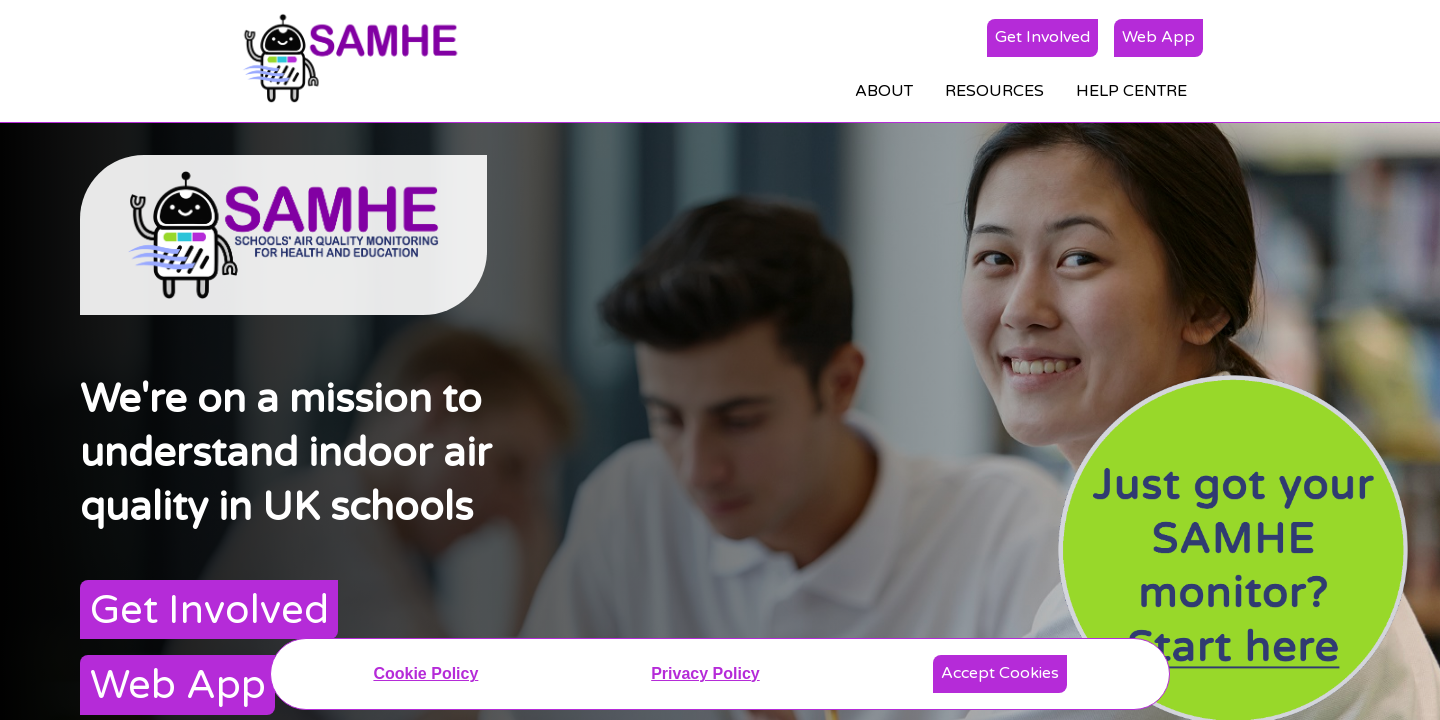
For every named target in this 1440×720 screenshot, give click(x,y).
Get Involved (1042, 37)
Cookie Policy (425, 673)
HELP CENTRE (1131, 91)
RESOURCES (994, 91)
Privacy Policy (705, 673)
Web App (1158, 37)
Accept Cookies (1000, 673)
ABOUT (884, 91)
